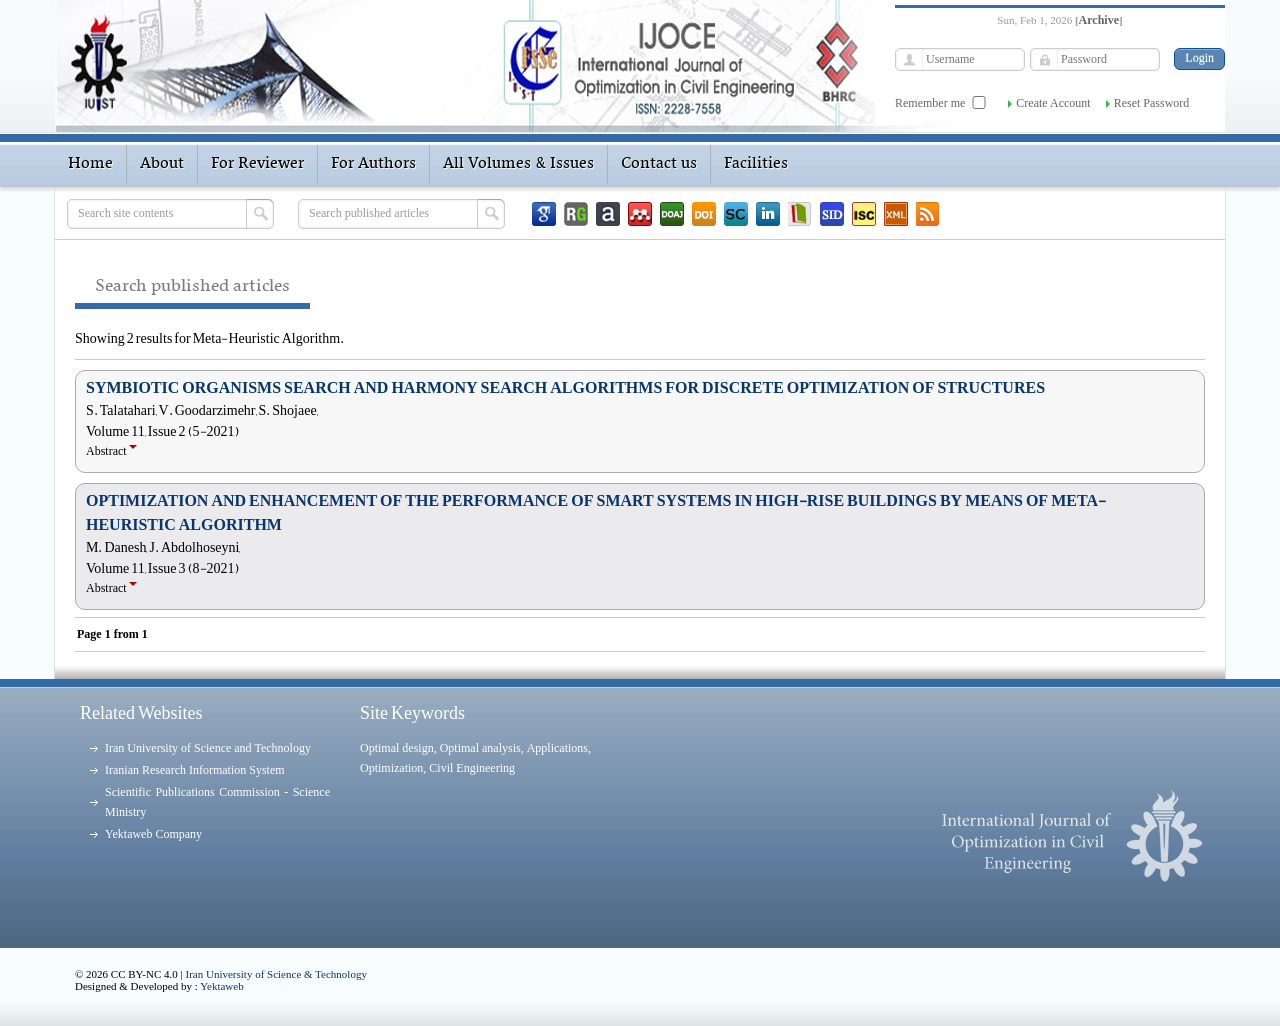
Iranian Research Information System (195, 770)
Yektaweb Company (153, 834)
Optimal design (397, 748)
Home (90, 164)
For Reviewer (257, 164)
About (162, 164)
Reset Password (1152, 103)
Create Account (1053, 103)
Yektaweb (222, 986)
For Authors (373, 164)
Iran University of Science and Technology (208, 748)
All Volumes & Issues (518, 164)
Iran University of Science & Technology (276, 974)
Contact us (659, 164)
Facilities (756, 164)
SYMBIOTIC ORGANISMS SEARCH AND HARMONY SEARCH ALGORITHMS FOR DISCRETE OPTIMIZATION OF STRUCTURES (565, 388)
